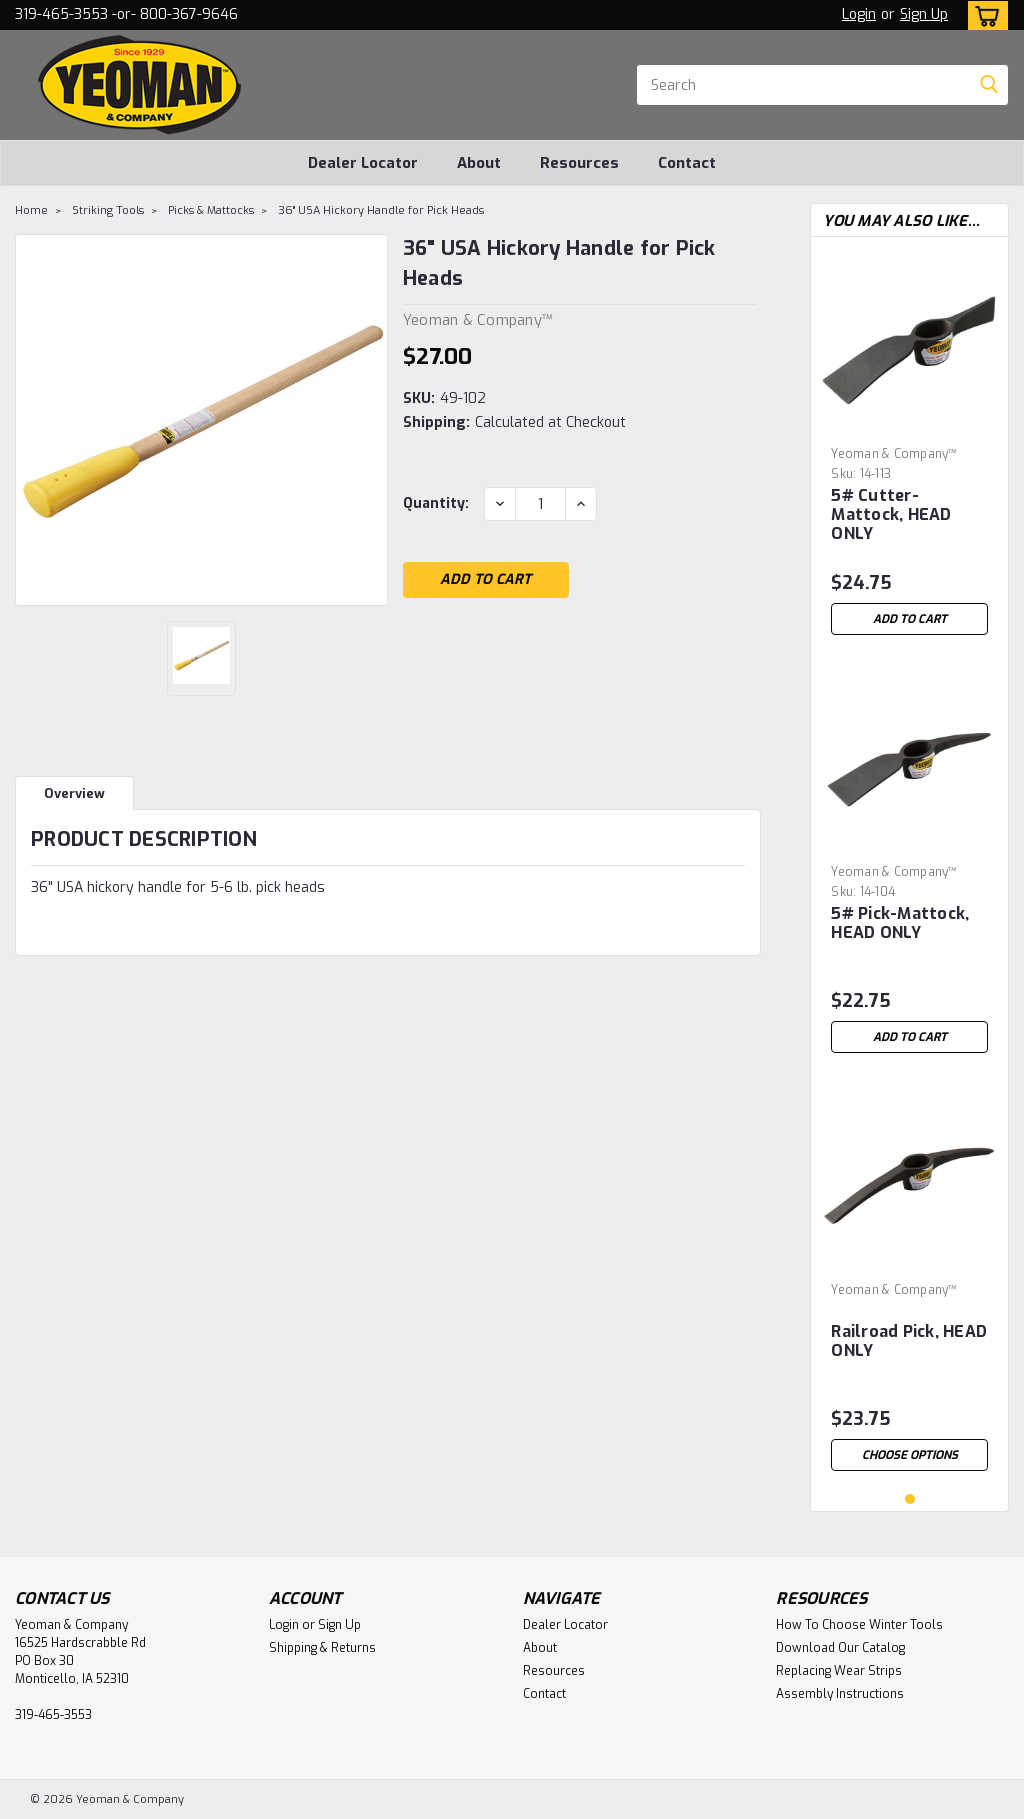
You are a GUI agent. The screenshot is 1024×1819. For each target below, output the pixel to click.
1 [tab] (910, 1499)
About (479, 163)
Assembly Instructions (840, 1694)
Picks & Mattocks (211, 210)
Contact (687, 163)
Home (31, 210)
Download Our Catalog (840, 1648)
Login (859, 14)
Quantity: (436, 503)
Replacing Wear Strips (839, 1671)
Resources (579, 163)
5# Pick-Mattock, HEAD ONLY (900, 923)
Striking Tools (108, 210)
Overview (74, 793)
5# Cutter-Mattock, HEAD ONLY (891, 515)
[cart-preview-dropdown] (983, 15)
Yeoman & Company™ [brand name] (894, 454)
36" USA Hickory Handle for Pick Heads (381, 210)
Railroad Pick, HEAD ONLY (909, 1341)
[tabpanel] (909, 448)
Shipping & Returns (322, 1648)
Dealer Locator (363, 163)
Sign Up (924, 14)
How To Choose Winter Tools (859, 1625)
